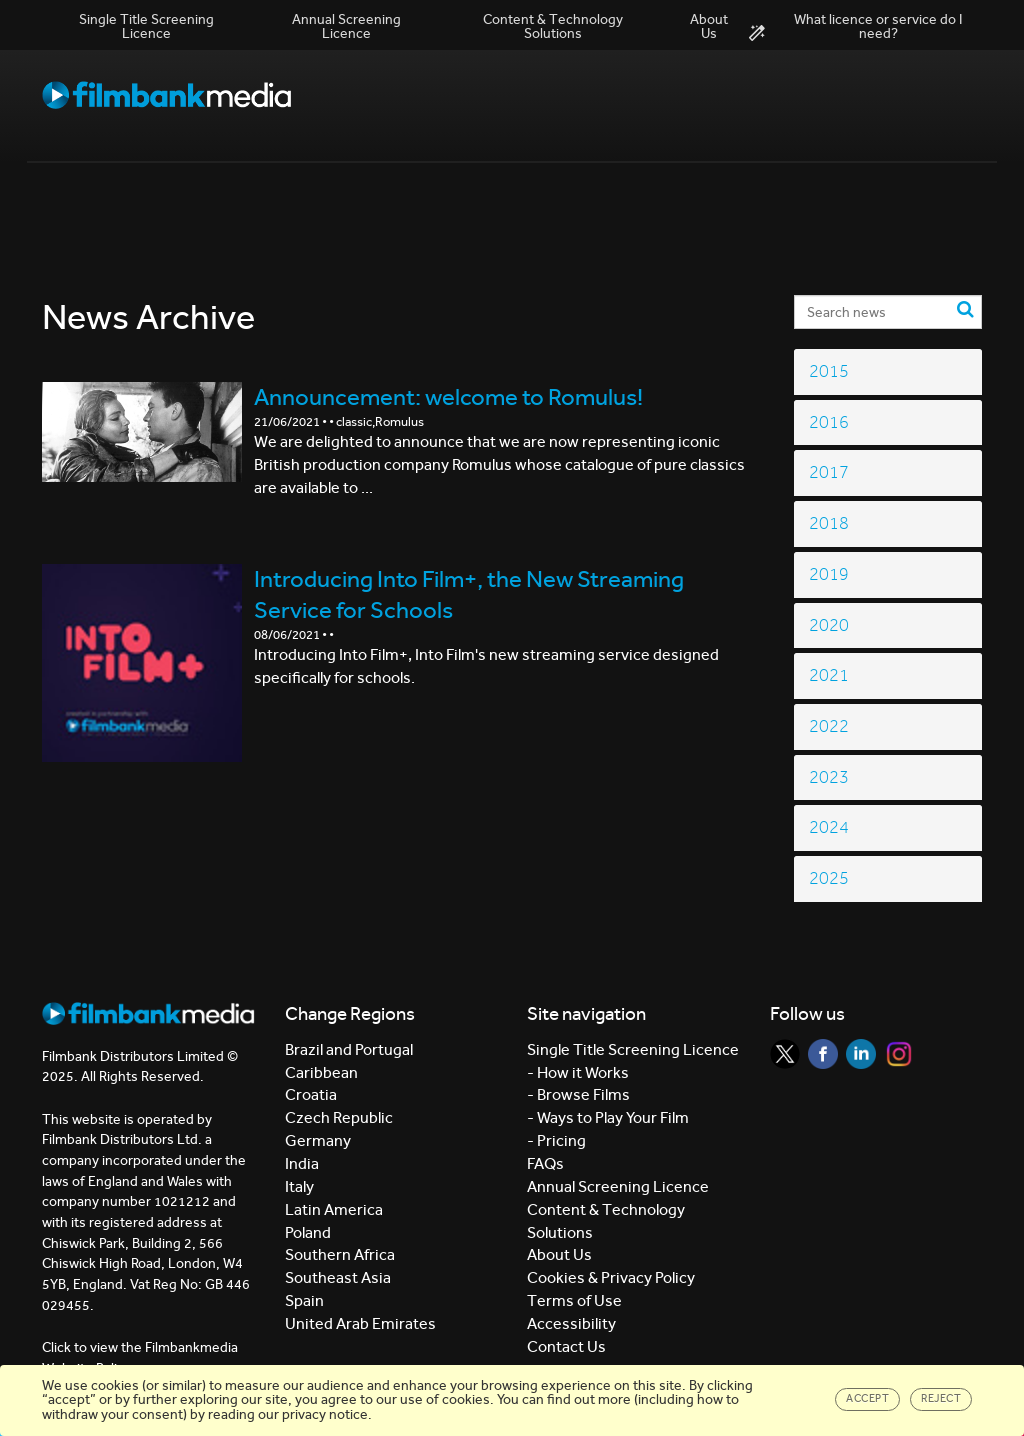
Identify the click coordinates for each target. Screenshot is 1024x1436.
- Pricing (556, 1140)
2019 (829, 574)
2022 (829, 726)
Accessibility (571, 1323)
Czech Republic (339, 1117)
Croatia (311, 1094)
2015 (829, 371)
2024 (829, 827)
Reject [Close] (941, 1398)
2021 (829, 675)
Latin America (334, 1209)
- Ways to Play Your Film (608, 1117)
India (302, 1163)
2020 (829, 625)
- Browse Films (578, 1094)
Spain (304, 1300)
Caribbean (321, 1072)
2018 (829, 523)
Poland (308, 1232)
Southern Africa (340, 1254)
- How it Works (578, 1072)
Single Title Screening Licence (146, 26)
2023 (829, 777)
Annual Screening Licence (346, 26)
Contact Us (566, 1346)
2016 (829, 422)
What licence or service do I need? (855, 27)
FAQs (545, 1163)
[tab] (888, 372)
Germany (318, 1140)
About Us (709, 26)
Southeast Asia (338, 1277)
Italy (299, 1186)
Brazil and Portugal (349, 1049)
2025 (829, 878)
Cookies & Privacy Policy (611, 1277)
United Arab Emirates (360, 1323)
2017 (829, 472)
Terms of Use (574, 1300)
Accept (867, 1398)
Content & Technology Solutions (553, 26)
